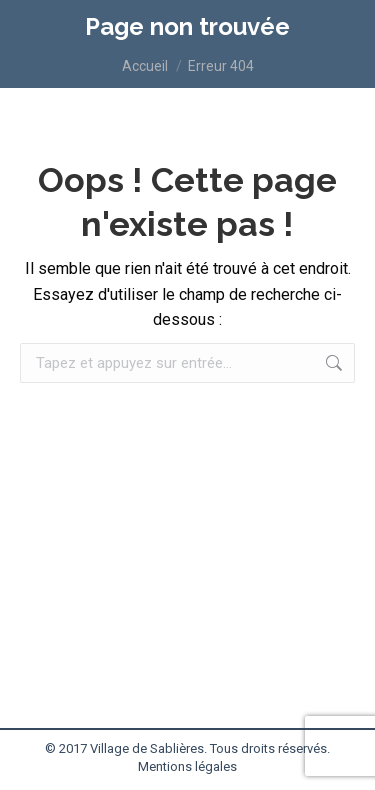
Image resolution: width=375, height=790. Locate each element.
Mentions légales (187, 766)
